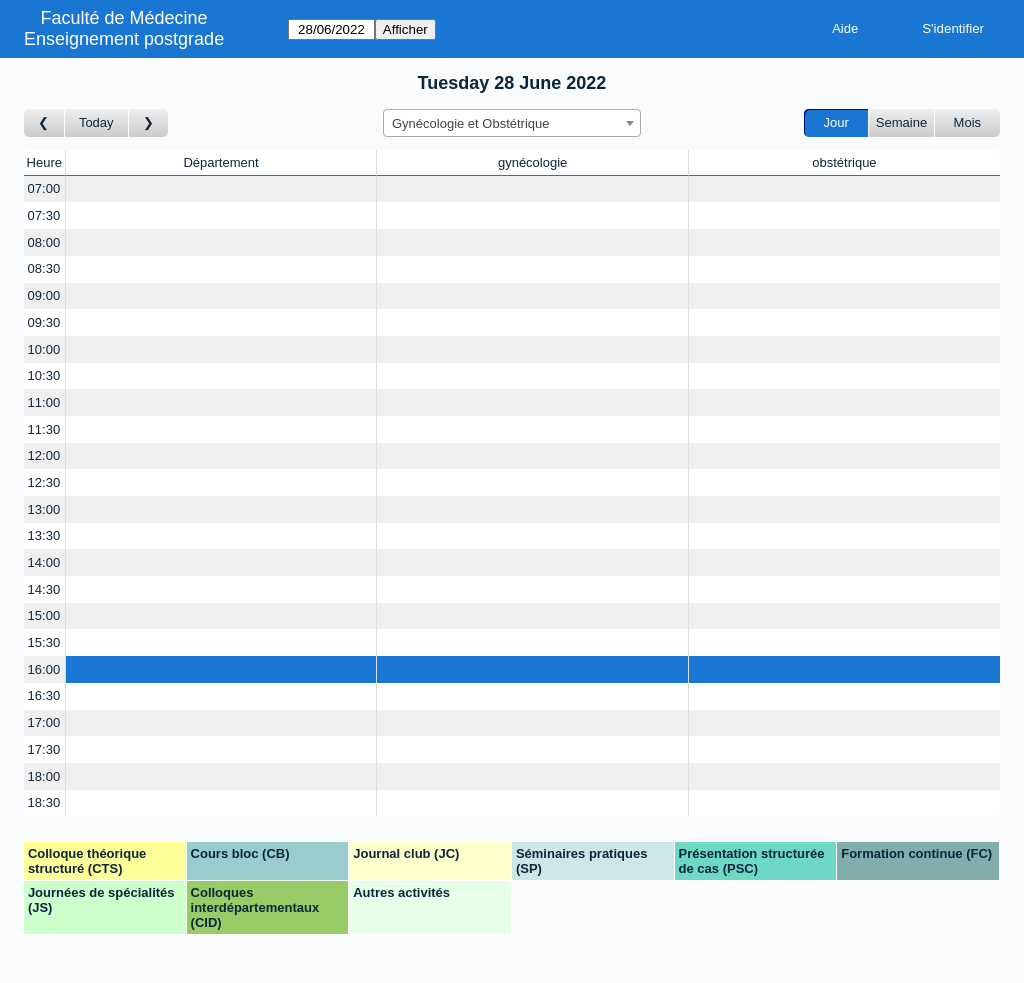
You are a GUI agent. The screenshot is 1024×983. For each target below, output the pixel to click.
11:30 (44, 429)
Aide (845, 28)
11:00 (44, 402)
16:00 (44, 669)
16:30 (44, 695)
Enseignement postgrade (124, 39)
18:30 (44, 802)
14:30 (44, 589)
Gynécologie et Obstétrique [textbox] (471, 123)
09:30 (44, 322)
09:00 (44, 295)
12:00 (44, 455)
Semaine (901, 122)
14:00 (44, 562)
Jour (836, 122)
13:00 (44, 509)
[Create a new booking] (221, 189)
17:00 (44, 722)
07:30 (44, 215)
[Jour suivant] (149, 123)
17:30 (44, 749)
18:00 (44, 776)
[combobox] (512, 123)
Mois (967, 122)
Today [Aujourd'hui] (96, 122)
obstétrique (844, 162)
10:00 (44, 349)
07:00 (44, 188)
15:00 (44, 615)
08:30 (44, 268)
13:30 (44, 535)
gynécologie (532, 162)
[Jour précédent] (44, 123)
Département (220, 162)
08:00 (44, 242)
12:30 (44, 482)
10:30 (44, 375)
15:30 (44, 642)
